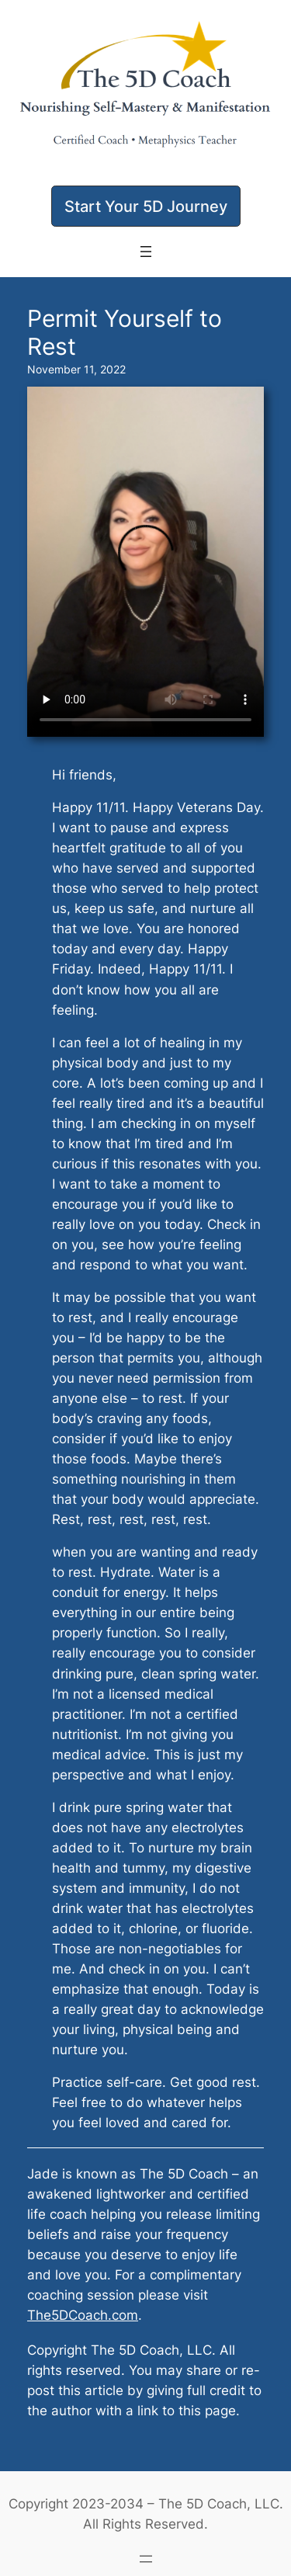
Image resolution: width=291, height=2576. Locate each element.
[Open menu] (146, 251)
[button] (146, 206)
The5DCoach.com (82, 2315)
